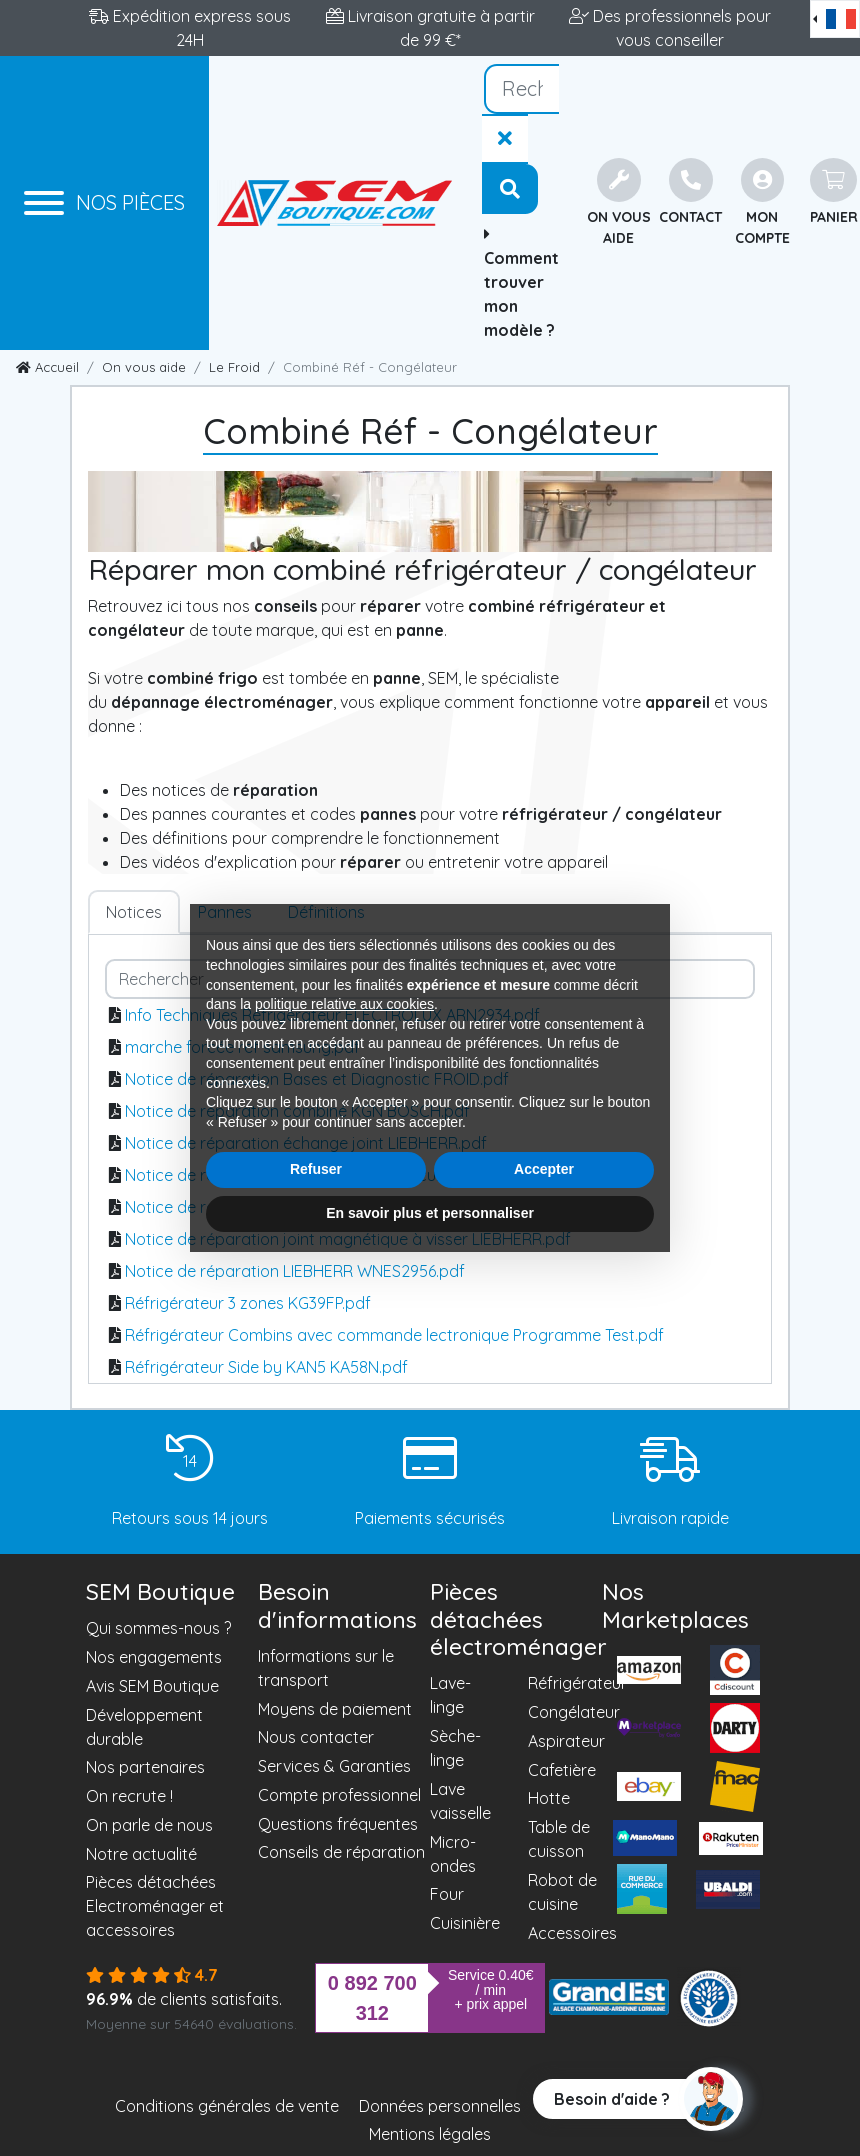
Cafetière (562, 1770)
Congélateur (574, 1712)
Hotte (549, 1798)
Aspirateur (566, 1741)
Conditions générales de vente (227, 2106)
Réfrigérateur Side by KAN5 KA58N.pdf (266, 1367)
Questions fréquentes (338, 1824)
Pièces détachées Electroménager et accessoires (155, 1906)
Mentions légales (430, 2134)
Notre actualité (141, 1854)
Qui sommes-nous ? (158, 1628)
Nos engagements (154, 1657)
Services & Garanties (334, 1766)
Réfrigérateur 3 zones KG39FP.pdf (248, 1303)
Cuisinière (465, 1923)
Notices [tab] (134, 912)
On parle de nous (149, 1825)
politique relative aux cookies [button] (344, 1004)
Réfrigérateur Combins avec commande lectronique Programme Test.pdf (394, 1335)
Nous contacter (316, 1737)
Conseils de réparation (341, 1852)
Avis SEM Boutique (152, 1686)
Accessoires (572, 1933)
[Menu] (104, 203)
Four (447, 1894)
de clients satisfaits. (184, 1999)
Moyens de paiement (335, 1709)
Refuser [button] (316, 1169)
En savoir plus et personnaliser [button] (430, 1213)
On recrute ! (129, 1796)
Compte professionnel (339, 1795)
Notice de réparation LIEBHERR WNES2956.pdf (295, 1271)
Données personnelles (440, 2106)
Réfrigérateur (577, 1683)
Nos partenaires (145, 1767)
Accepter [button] (544, 1169)
